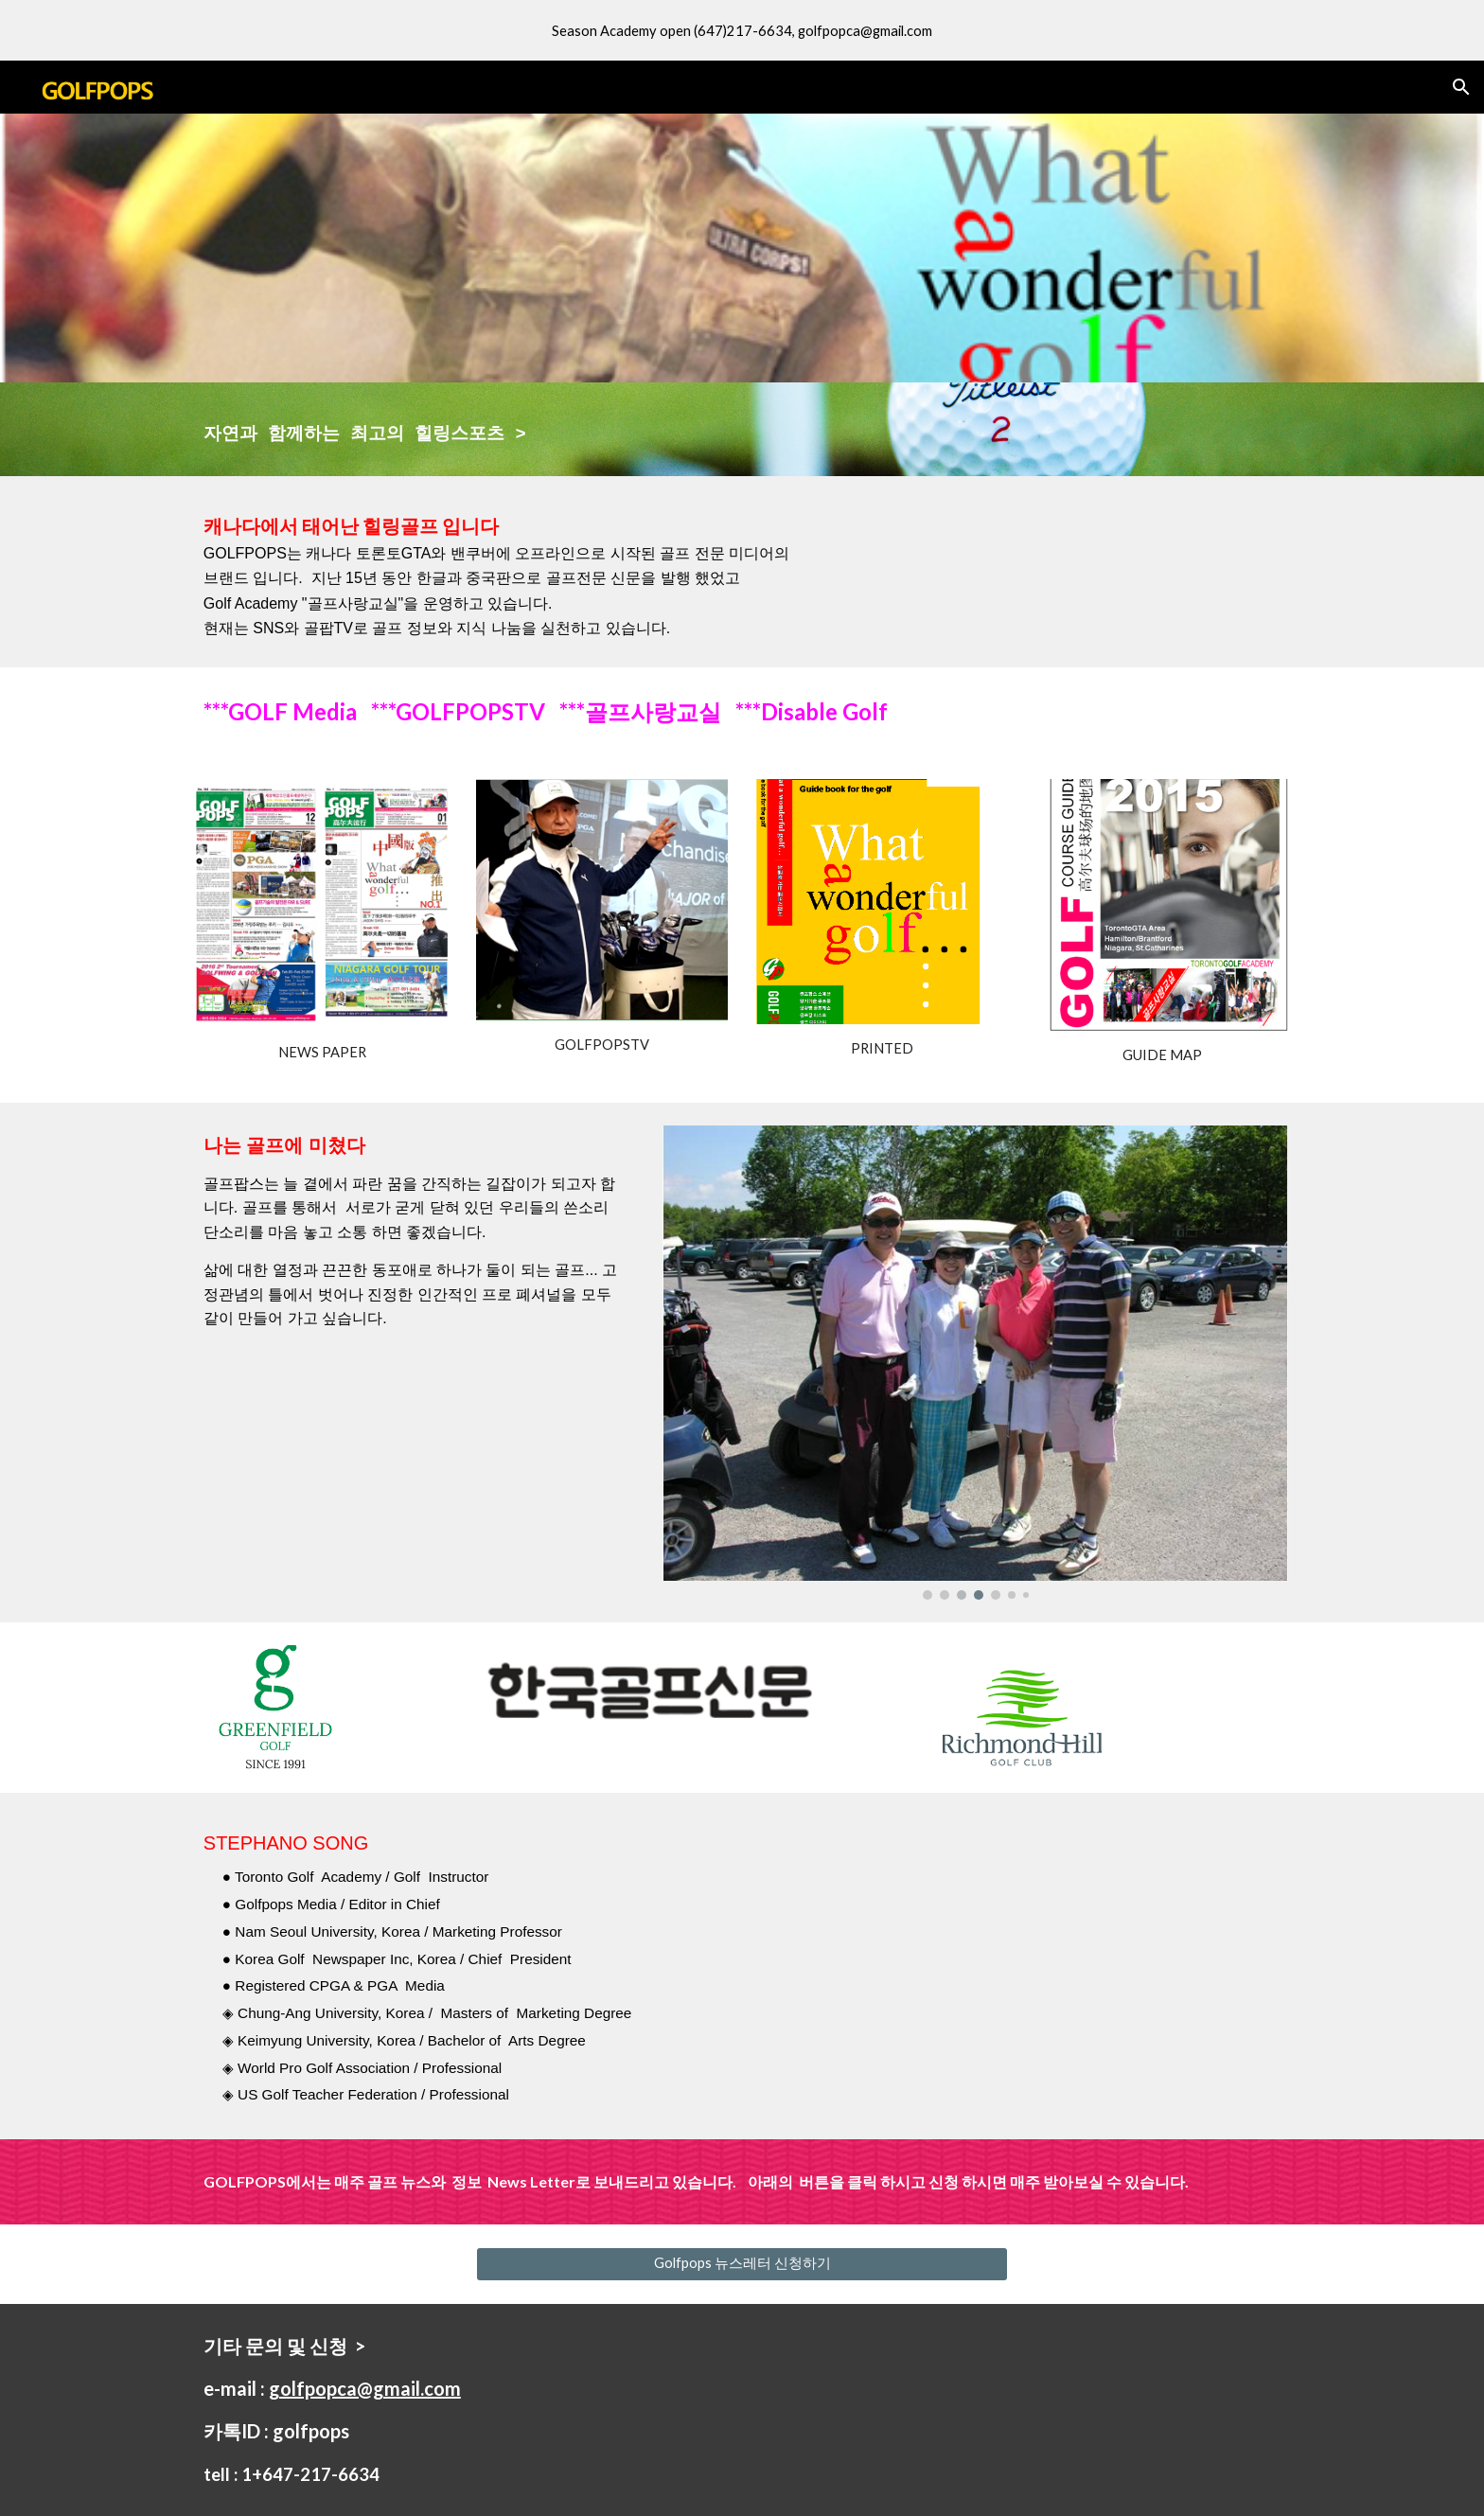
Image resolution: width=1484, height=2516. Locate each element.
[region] (742, 30)
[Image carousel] (975, 1363)
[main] (555, 429)
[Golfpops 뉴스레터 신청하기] (742, 2264)
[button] (1461, 87)
